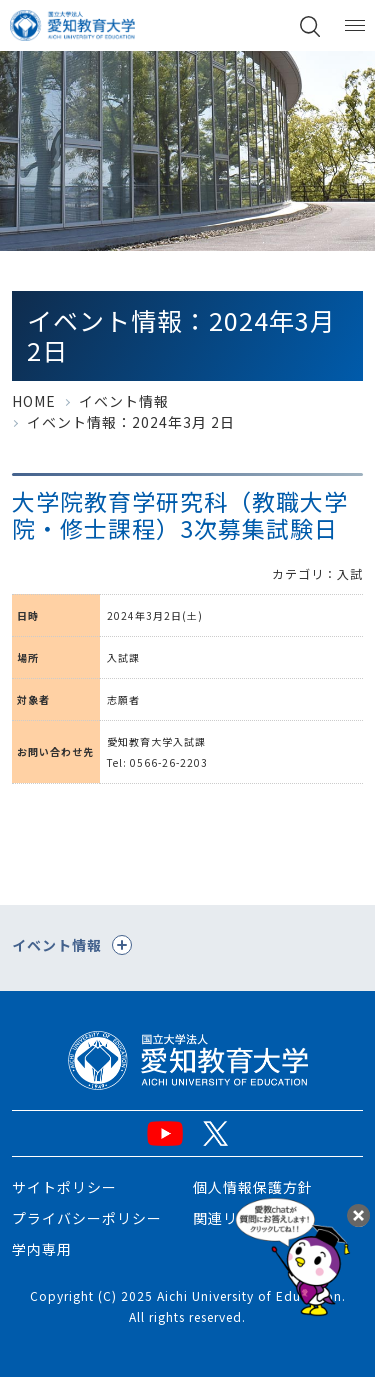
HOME (34, 401)
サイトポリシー (64, 1187)
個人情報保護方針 (253, 1187)
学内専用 (42, 1249)
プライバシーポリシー (87, 1218)
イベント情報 (124, 401)
